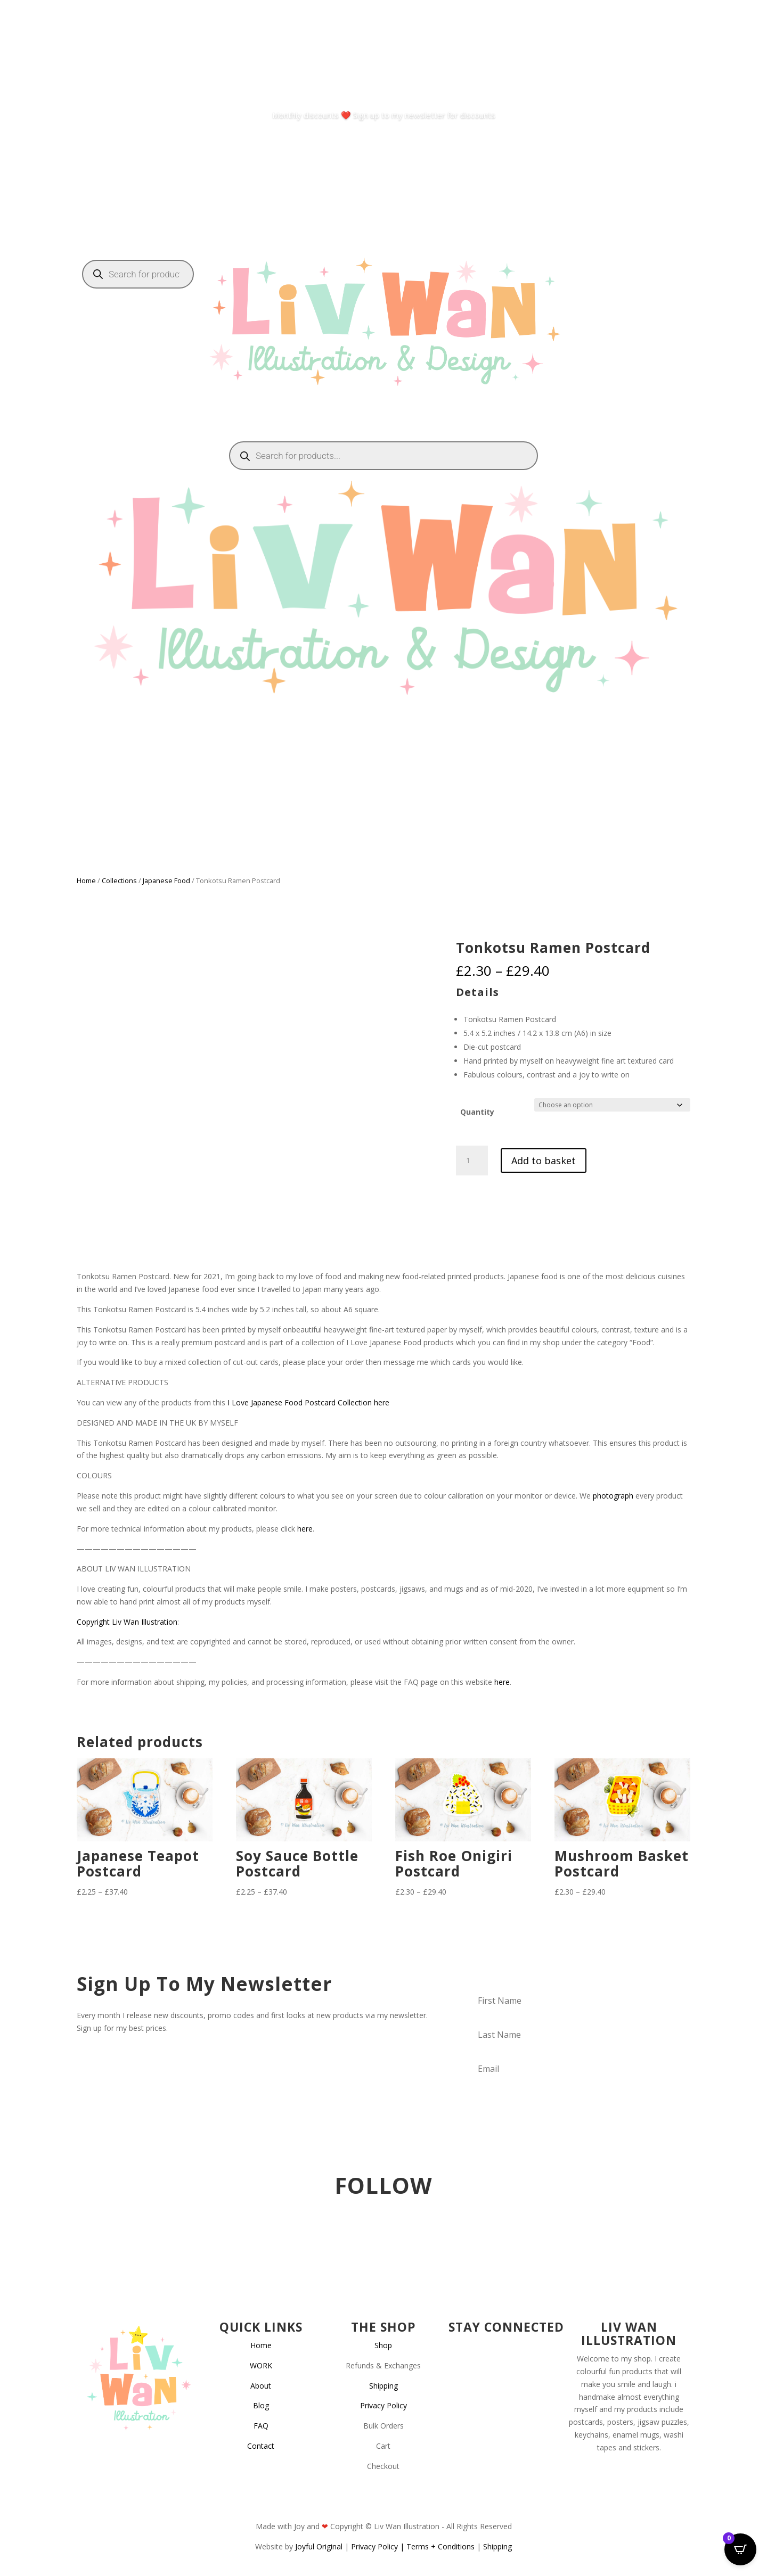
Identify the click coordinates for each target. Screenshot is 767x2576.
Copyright (93, 1622)
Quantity (477, 1112)
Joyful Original (318, 2546)
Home (86, 880)
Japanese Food (166, 880)
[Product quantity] (472, 1160)
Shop (383, 2345)
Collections (119, 880)
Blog (261, 2405)
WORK (261, 2365)
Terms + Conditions (440, 2546)
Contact (260, 2446)
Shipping (383, 2386)
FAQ (261, 2426)
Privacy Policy (383, 2405)
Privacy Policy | (378, 2546)
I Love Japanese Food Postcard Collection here (308, 1402)
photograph (613, 1496)
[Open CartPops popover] (740, 2549)
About (260, 2386)
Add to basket (543, 1160)
